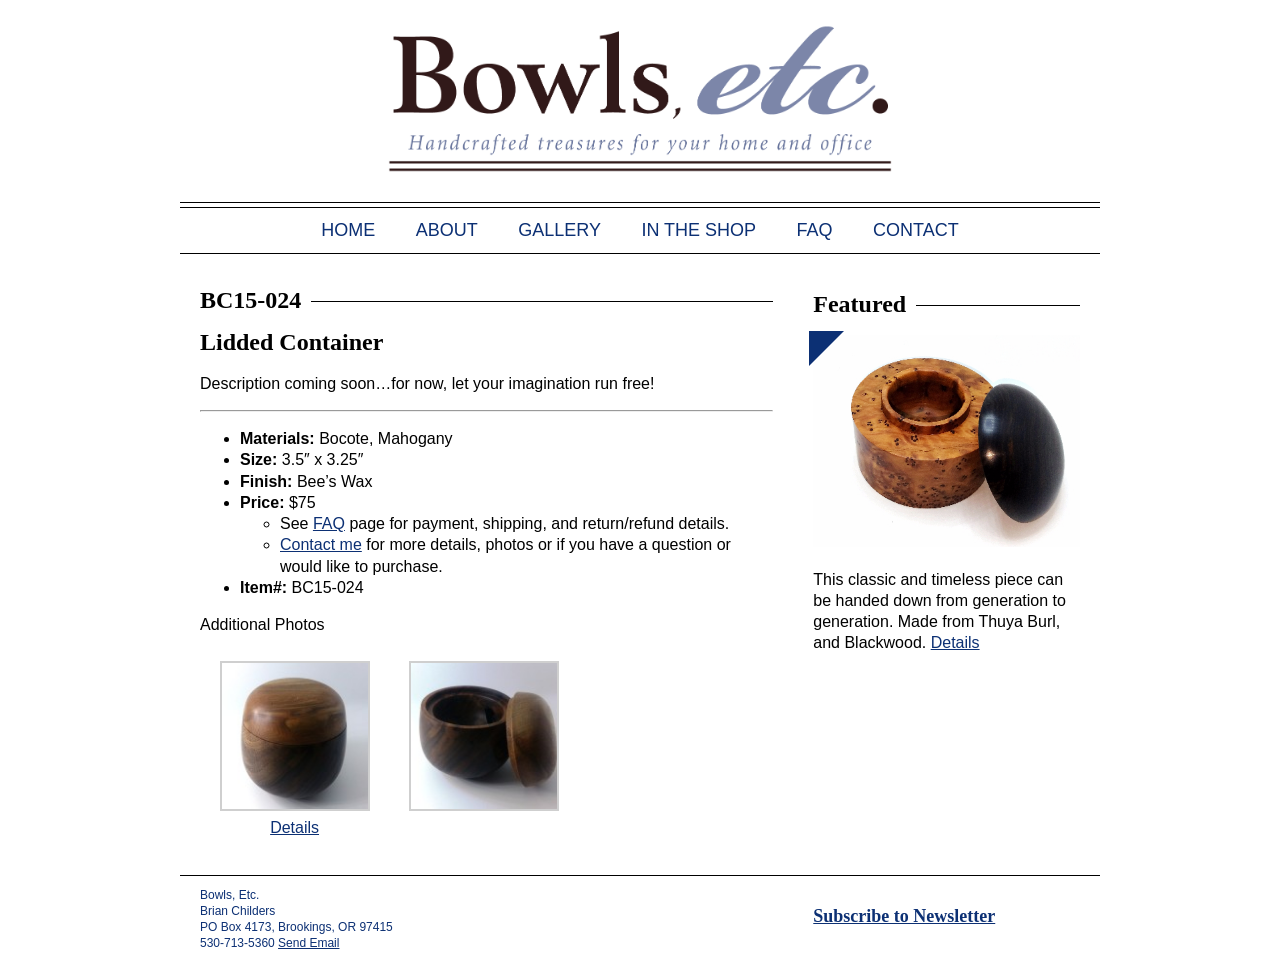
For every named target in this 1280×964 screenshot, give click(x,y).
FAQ (815, 230)
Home (348, 230)
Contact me (321, 544)
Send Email (308, 943)
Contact (916, 230)
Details (294, 827)
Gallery (559, 230)
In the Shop (698, 230)
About (447, 230)
